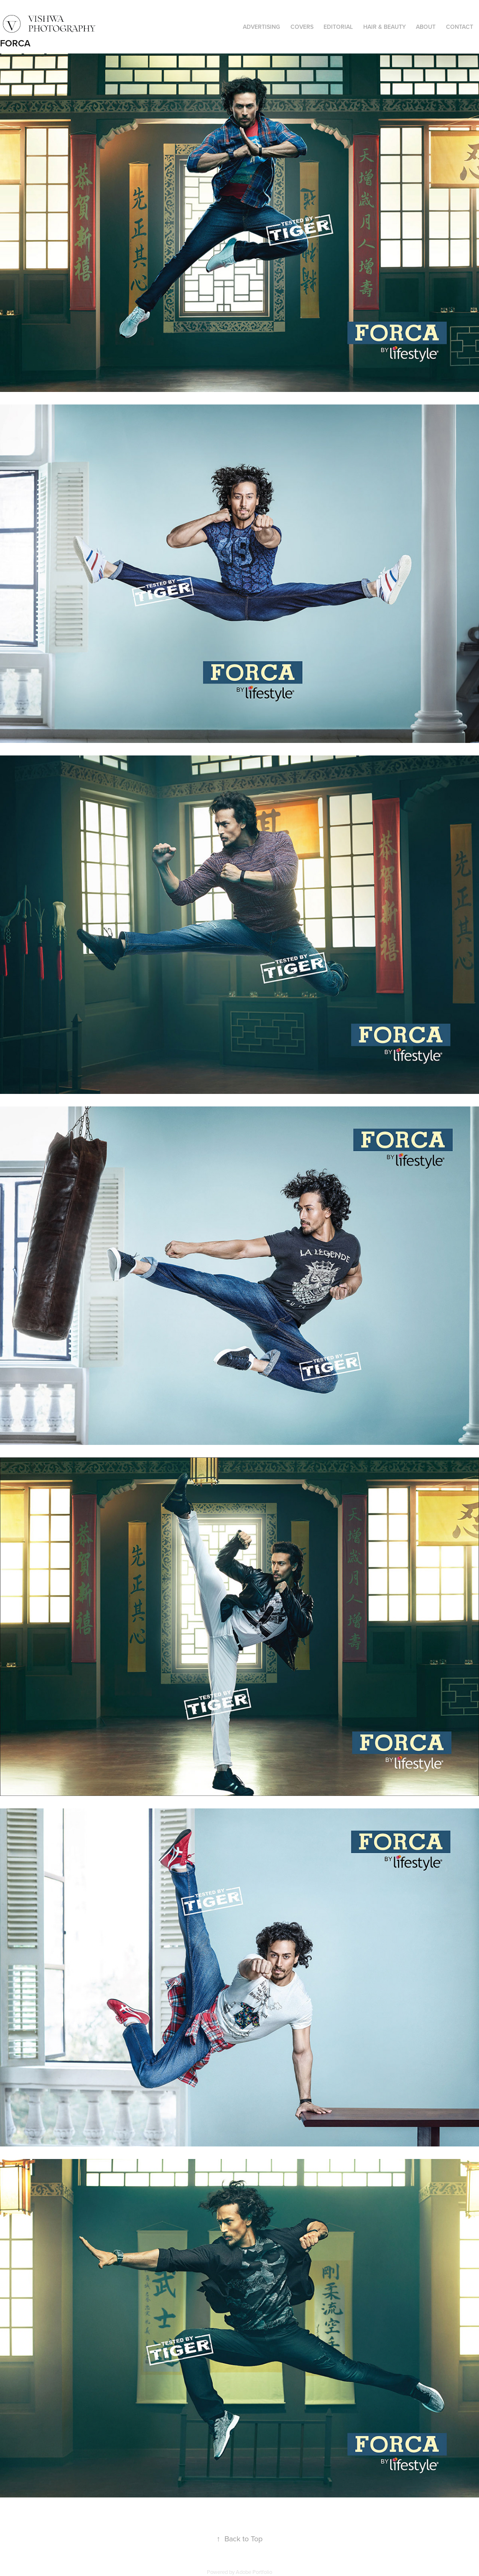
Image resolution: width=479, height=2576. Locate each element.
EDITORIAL (338, 27)
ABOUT (426, 27)
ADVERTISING (261, 27)
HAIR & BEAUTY (384, 27)
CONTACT (459, 27)
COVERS (301, 27)
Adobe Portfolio (254, 2572)
